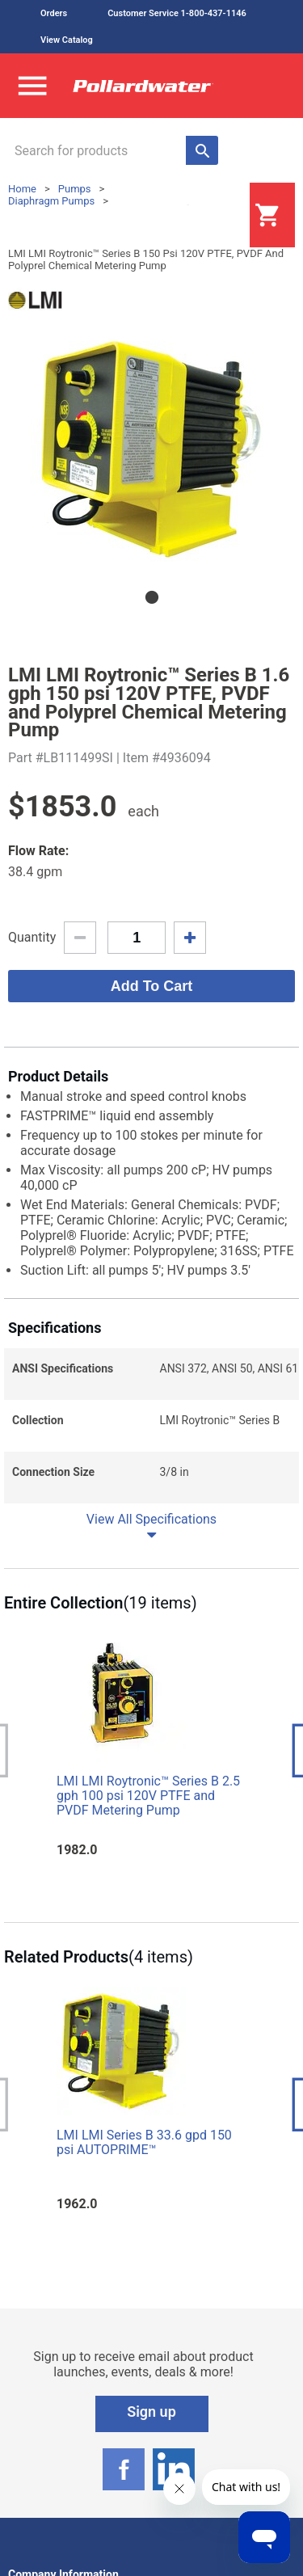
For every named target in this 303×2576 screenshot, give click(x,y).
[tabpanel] (151, 448)
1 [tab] (152, 597)
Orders (53, 13)
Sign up (151, 2411)
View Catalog (66, 40)
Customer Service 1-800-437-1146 (176, 13)
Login (209, 216)
